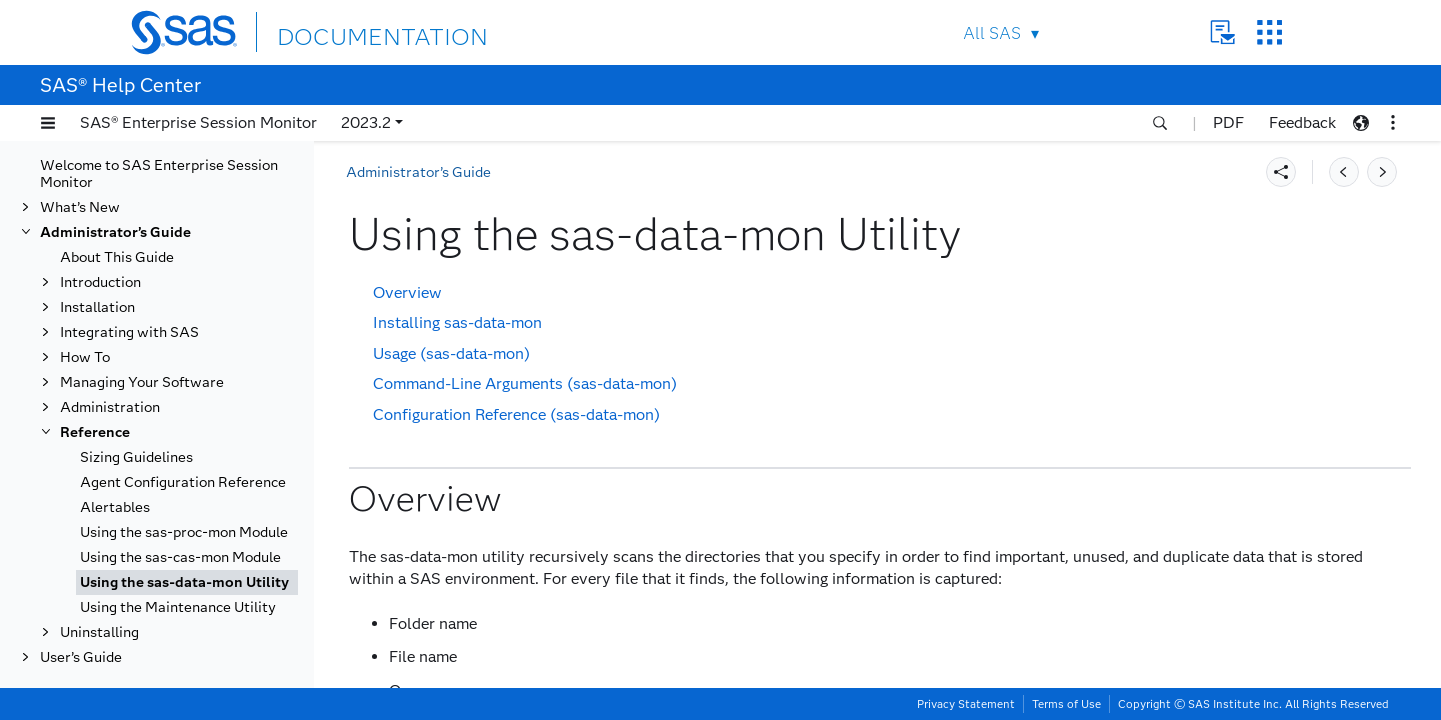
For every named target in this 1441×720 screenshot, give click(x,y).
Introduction (100, 282)
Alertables (115, 507)
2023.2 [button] (366, 122)
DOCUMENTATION (350, 31)
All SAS (992, 33)
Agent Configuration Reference (183, 482)
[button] (48, 123)
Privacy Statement (966, 704)
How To (85, 357)
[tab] (187, 582)
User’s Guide (81, 657)
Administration (110, 407)
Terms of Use (1066, 704)
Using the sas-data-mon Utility (184, 582)
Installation (97, 307)
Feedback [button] (1302, 122)
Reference (95, 432)
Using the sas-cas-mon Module (180, 557)
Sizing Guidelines (136, 457)
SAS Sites (1269, 32)
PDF (1228, 122)
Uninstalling (99, 632)
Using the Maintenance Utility (178, 607)
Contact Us (1222, 32)
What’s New (80, 207)
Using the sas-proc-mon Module (184, 532)
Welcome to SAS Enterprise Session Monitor (159, 174)
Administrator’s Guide (115, 232)
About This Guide (117, 257)
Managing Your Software (142, 382)
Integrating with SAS (129, 332)
